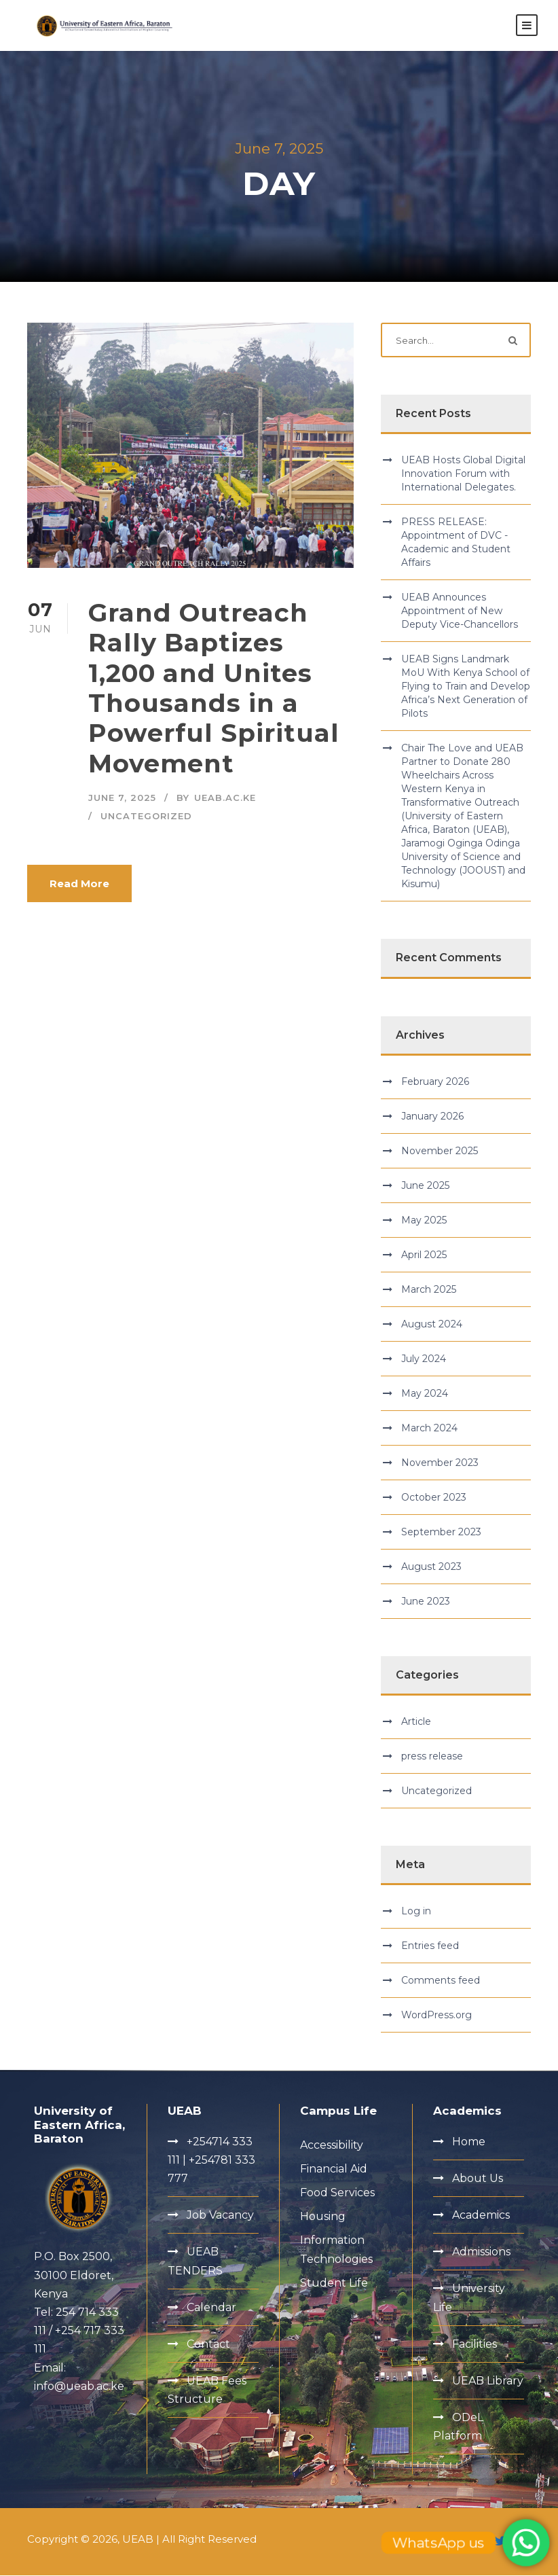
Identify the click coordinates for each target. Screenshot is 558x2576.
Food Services (337, 2193)
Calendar (211, 2308)
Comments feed (440, 1981)
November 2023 (440, 1463)
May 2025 (424, 1221)
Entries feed (430, 1947)
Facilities (474, 2344)
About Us (477, 2178)
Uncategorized (146, 817)
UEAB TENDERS (195, 2262)
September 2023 (441, 1532)
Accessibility (331, 2145)
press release (432, 1757)
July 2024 (423, 1359)
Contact (208, 2344)
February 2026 (435, 1082)
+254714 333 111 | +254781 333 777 (211, 2160)
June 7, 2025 (122, 798)
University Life (469, 2298)
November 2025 (439, 1151)
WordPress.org (436, 2016)
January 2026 (432, 1117)
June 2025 (425, 1186)
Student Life (334, 2283)
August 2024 (431, 1325)
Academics (481, 2215)
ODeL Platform (458, 2427)
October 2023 (433, 1498)
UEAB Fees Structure (207, 2390)
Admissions (481, 2252)
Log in (416, 1912)
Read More (79, 884)
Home (468, 2142)
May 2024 (424, 1394)
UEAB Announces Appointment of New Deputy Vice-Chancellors (459, 612)
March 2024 (429, 1429)
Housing (323, 2217)
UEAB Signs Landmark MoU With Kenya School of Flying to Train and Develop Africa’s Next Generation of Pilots (465, 687)
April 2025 (424, 1255)
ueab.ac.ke (225, 798)
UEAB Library (487, 2381)
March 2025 (428, 1290)
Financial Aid (333, 2169)
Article (416, 1722)
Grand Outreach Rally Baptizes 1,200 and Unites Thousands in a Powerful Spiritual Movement (213, 688)
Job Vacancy (220, 2215)
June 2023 (425, 1602)
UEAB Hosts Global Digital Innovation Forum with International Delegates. (463, 475)
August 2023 (431, 1567)
